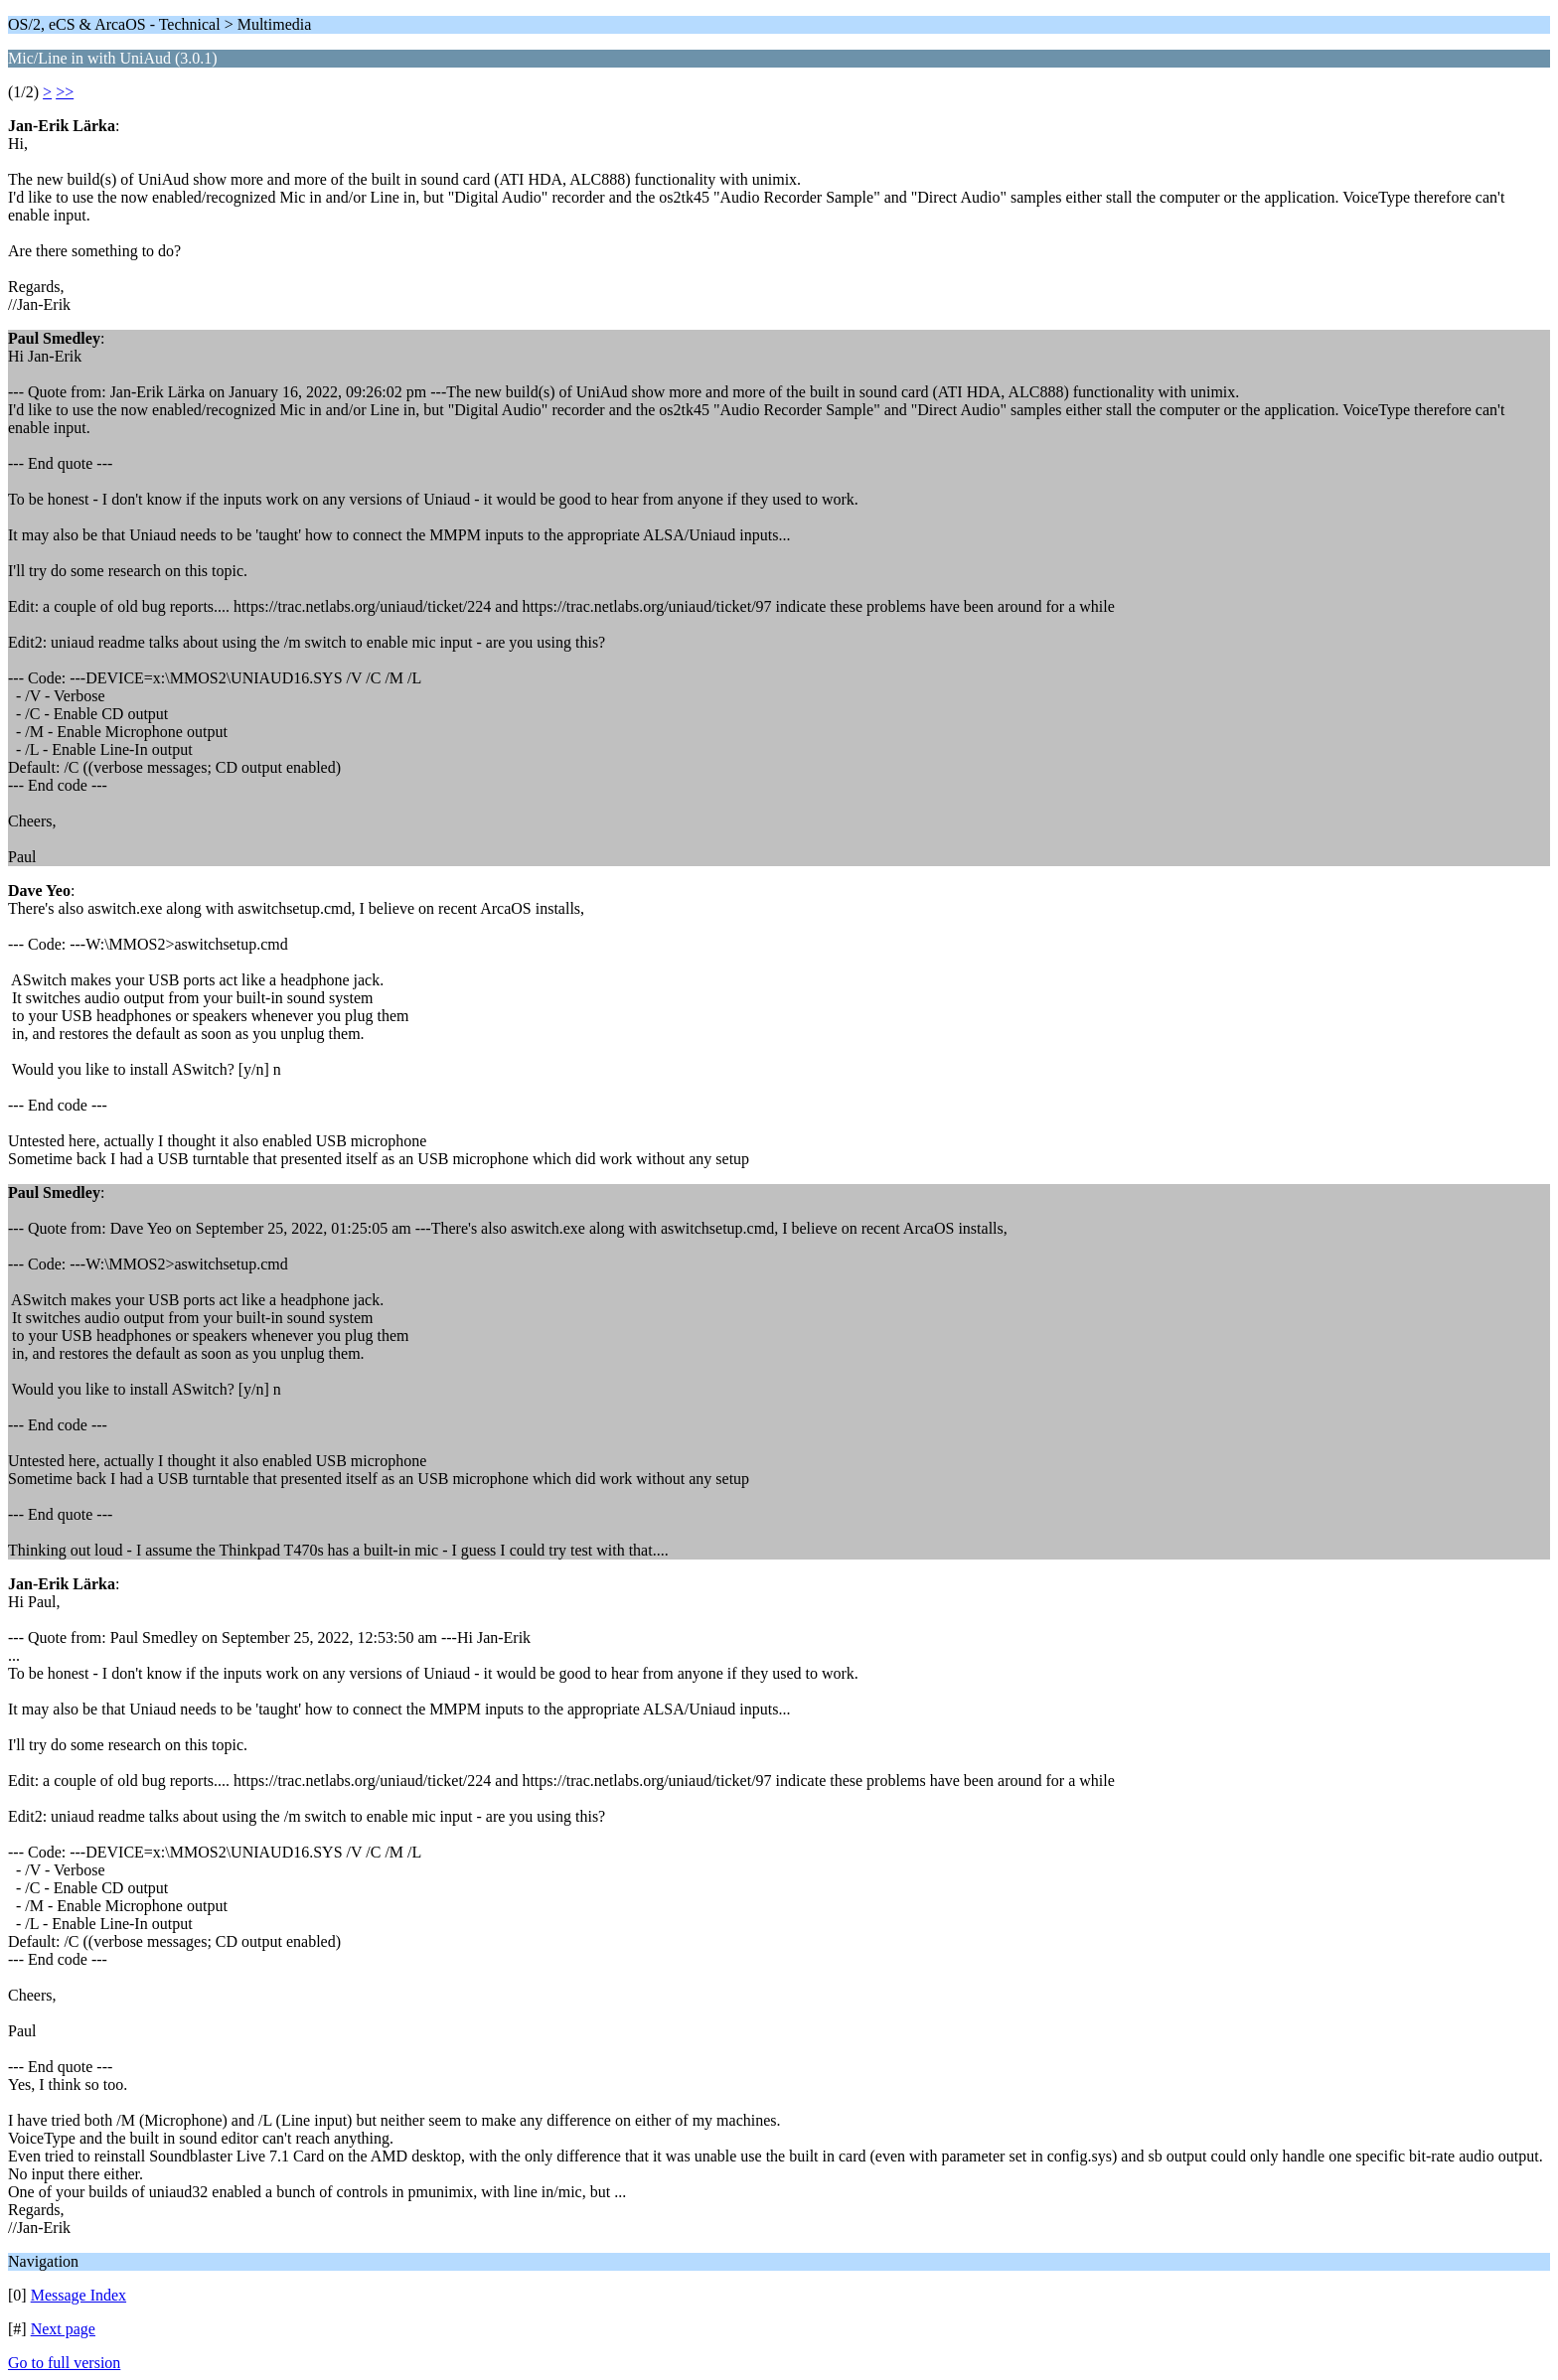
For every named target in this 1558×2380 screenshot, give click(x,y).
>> (65, 91)
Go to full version (64, 2362)
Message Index (78, 2295)
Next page (63, 2328)
